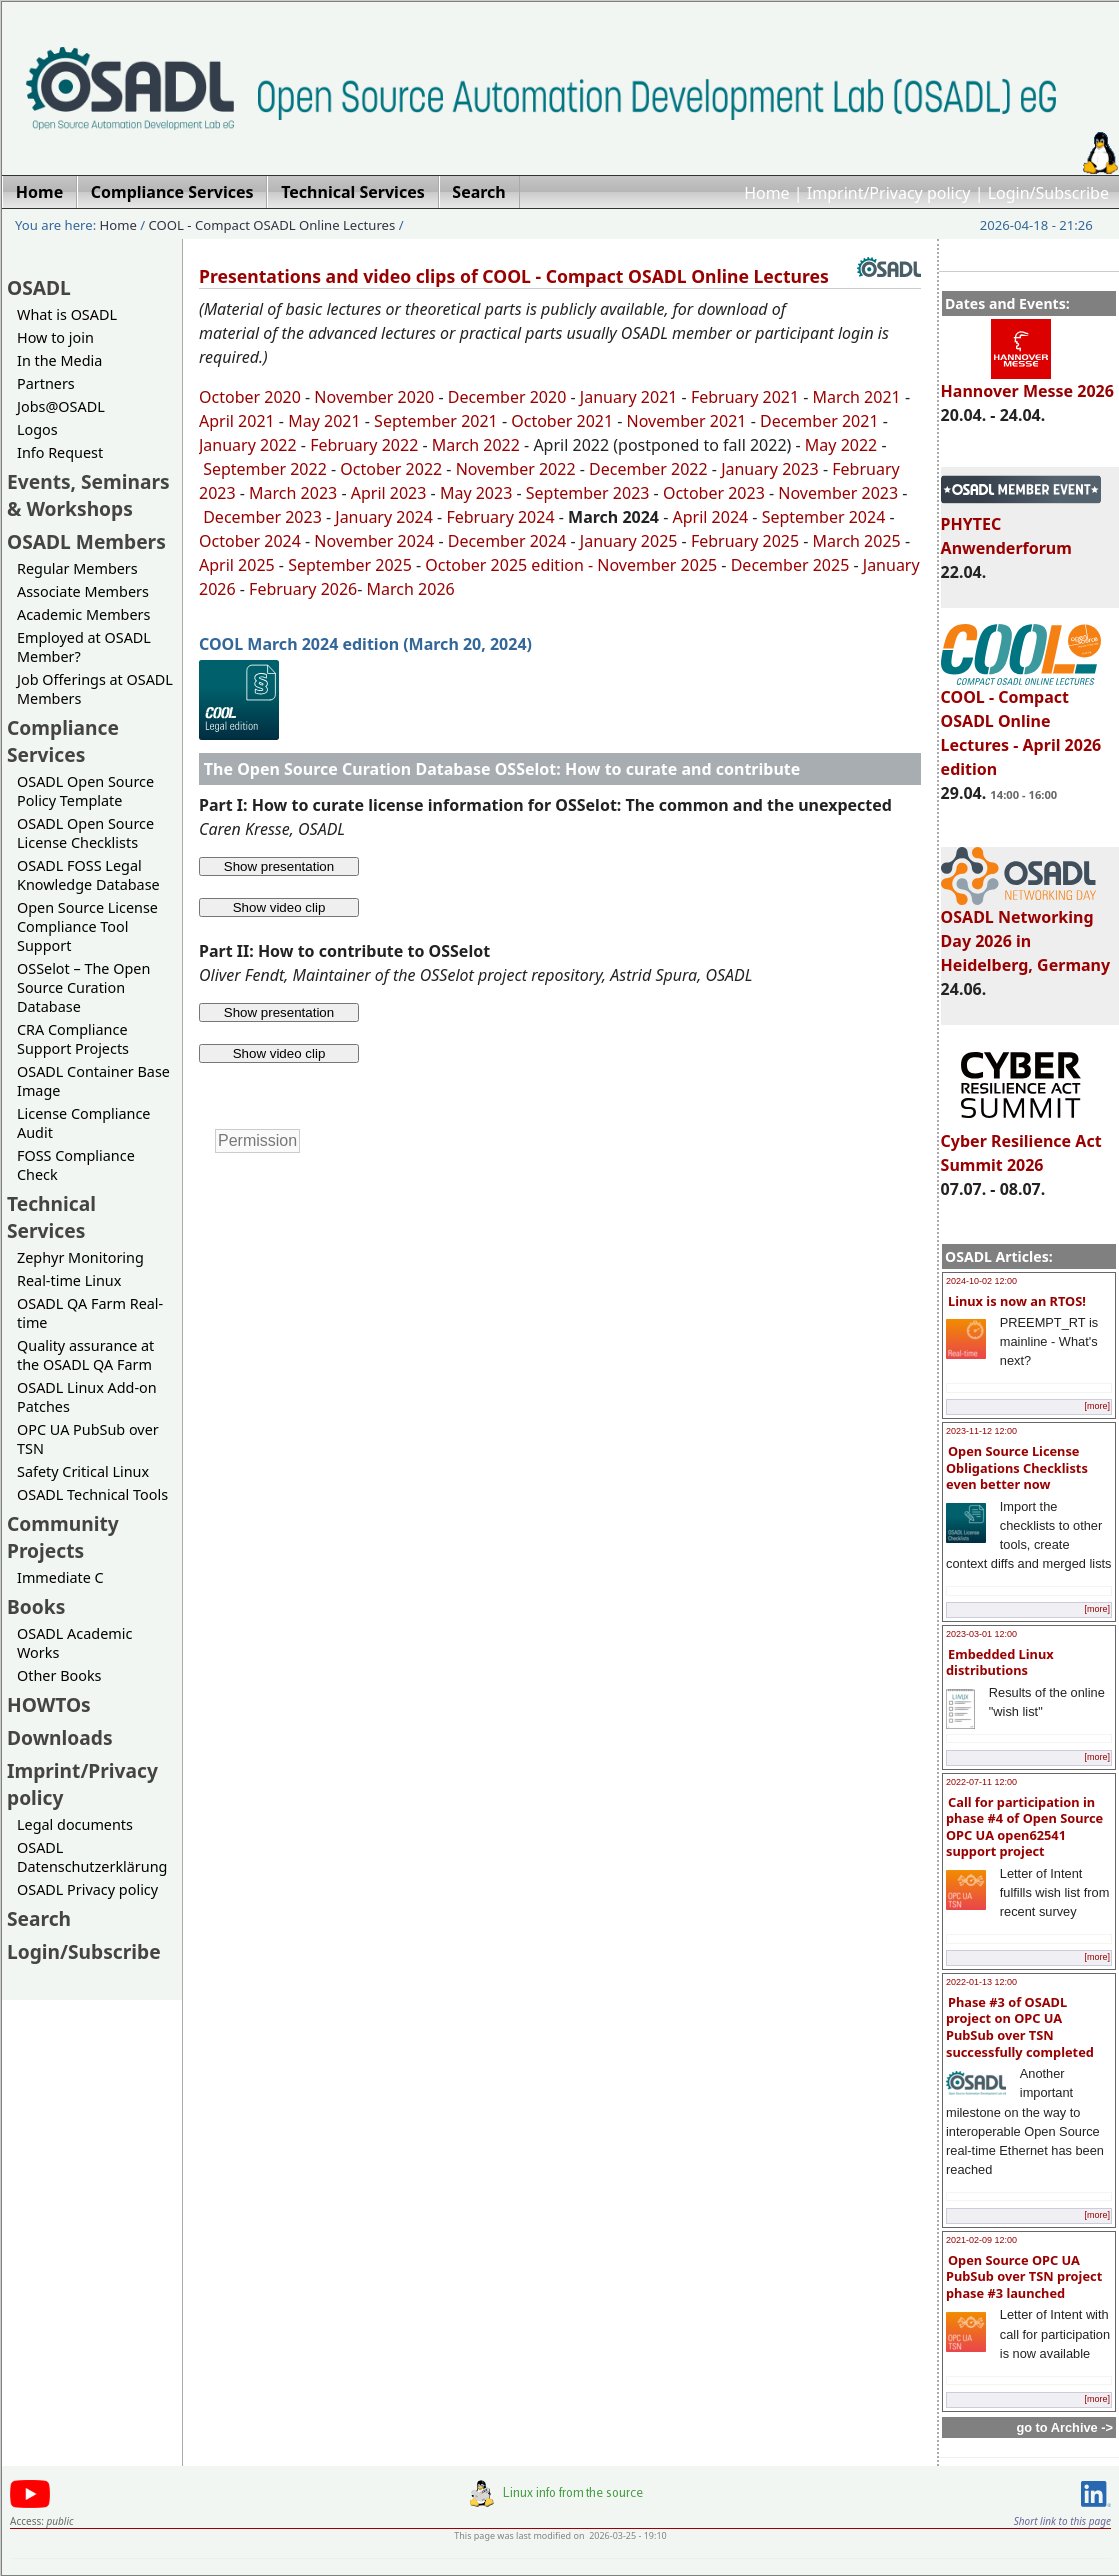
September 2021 (436, 421)
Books (36, 1606)
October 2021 (562, 421)
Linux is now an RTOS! (1017, 1301)
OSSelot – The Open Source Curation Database (83, 987)
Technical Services (51, 1217)
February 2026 (303, 589)
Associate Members (83, 591)
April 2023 (389, 493)
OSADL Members (86, 541)
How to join (55, 337)
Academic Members (83, 614)
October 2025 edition (504, 565)
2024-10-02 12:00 (981, 1281)
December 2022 (648, 469)
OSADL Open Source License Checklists (85, 833)
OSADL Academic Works (74, 1643)
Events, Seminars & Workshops (88, 495)
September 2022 (265, 469)
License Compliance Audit (83, 1123)
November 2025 (657, 565)
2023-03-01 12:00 (981, 1634)
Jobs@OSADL (61, 406)
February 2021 (745, 397)
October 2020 (250, 397)
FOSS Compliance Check (76, 1165)
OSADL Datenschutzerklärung (92, 1857)
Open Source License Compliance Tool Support (87, 926)
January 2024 (384, 517)
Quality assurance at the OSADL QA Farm (85, 1355)
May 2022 (841, 445)
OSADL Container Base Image (93, 1081)
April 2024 (710, 517)
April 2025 (237, 565)
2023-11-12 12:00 (981, 1431)
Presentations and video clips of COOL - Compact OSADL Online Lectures (514, 276)
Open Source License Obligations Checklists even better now (1017, 1467)
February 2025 (745, 541)
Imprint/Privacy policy (889, 193)
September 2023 (588, 493)
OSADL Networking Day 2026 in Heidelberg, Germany (1026, 932)
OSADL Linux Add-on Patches (87, 1397)
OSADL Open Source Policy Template (85, 791)
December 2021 (819, 421)
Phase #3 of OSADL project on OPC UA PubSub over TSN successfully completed (1020, 2027)
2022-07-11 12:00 (981, 1782)
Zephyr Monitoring (80, 1257)
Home (767, 193)
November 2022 (516, 469)
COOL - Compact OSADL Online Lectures (272, 225)
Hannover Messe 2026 (1027, 382)
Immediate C (60, 1577)
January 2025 (629, 541)
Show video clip (279, 907)
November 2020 (374, 397)
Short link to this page (1062, 2521)
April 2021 (237, 421)
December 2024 (507, 541)
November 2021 (687, 421)
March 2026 (411, 589)
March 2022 (476, 445)
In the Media (59, 360)
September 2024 (824, 517)
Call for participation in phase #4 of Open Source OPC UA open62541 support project (1024, 1827)
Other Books (59, 1675)
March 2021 (857, 397)
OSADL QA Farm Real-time (90, 1313)
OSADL (39, 287)
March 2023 (293, 493)
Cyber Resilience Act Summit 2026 (1021, 1144)
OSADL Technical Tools (92, 1494)
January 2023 (770, 469)
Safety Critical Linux (83, 1471)
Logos (37, 429)
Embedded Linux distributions (1000, 1662)
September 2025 (350, 565)
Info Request (60, 452)
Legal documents (75, 1824)
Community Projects (63, 1537)
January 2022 (248, 445)
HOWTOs (49, 1704)
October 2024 (250, 541)
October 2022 (391, 469)
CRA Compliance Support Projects (73, 1039)
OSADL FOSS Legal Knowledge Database (88, 875)
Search (39, 1918)
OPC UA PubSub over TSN (88, 1439)
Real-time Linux (69, 1280)
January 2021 (629, 397)
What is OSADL (67, 314)
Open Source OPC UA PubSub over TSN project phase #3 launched (1024, 2276)
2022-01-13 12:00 (981, 1982)
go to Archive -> (1064, 2427)
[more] (1097, 1406)
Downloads (60, 1737)
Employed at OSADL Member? (84, 647)
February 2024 (500, 517)
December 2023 (262, 517)
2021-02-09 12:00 (981, 2240)
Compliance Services (63, 741)
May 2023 (476, 493)
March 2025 (857, 541)
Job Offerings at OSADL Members (95, 689)
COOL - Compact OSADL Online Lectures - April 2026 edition (1021, 724)
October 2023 (714, 493)
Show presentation (279, 866)
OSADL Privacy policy (87, 1889)
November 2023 (838, 493)
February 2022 (364, 445)
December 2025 (790, 565)
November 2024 (374, 541)
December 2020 (507, 397)
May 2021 (324, 421)
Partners (46, 383)
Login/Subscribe (1048, 193)
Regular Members (77, 568)
